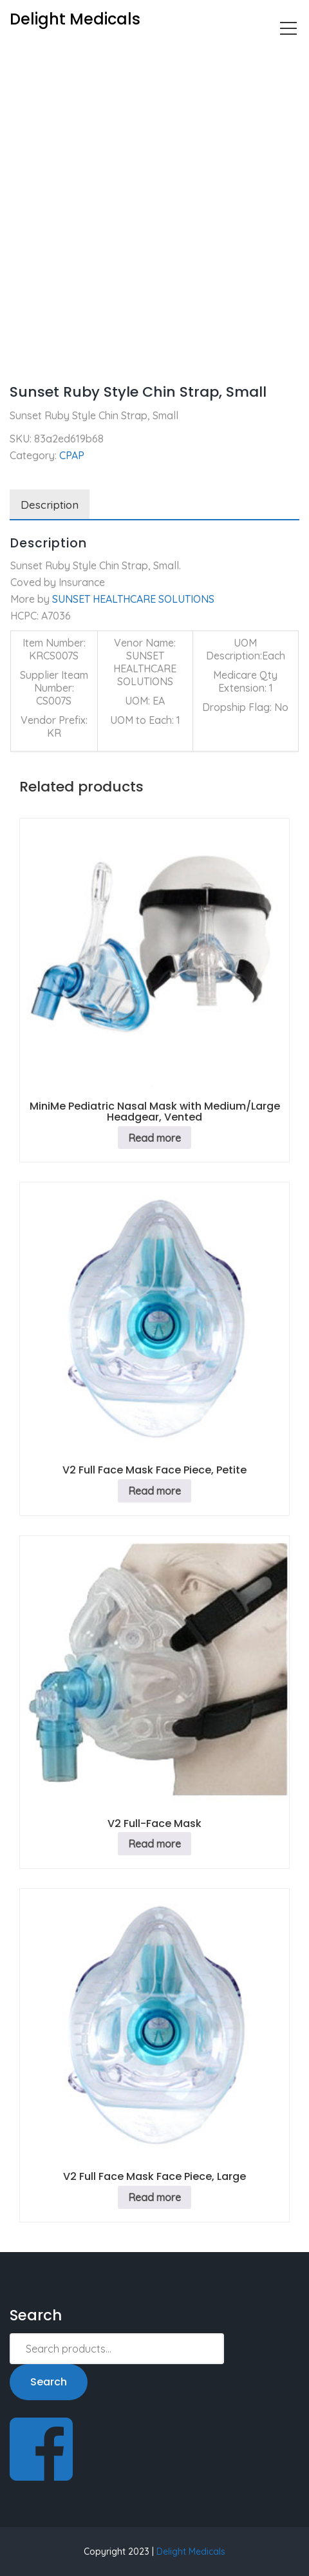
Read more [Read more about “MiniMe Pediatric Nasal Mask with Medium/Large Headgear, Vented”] (154, 1138)
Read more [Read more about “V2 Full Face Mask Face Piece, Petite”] (154, 1490)
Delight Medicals (190, 2551)
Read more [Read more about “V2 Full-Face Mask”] (154, 1843)
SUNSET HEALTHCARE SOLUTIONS (133, 598)
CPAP (66, 55)
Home (23, 55)
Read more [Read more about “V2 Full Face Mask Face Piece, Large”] (154, 2197)
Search (48, 2381)
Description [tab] (50, 504)
